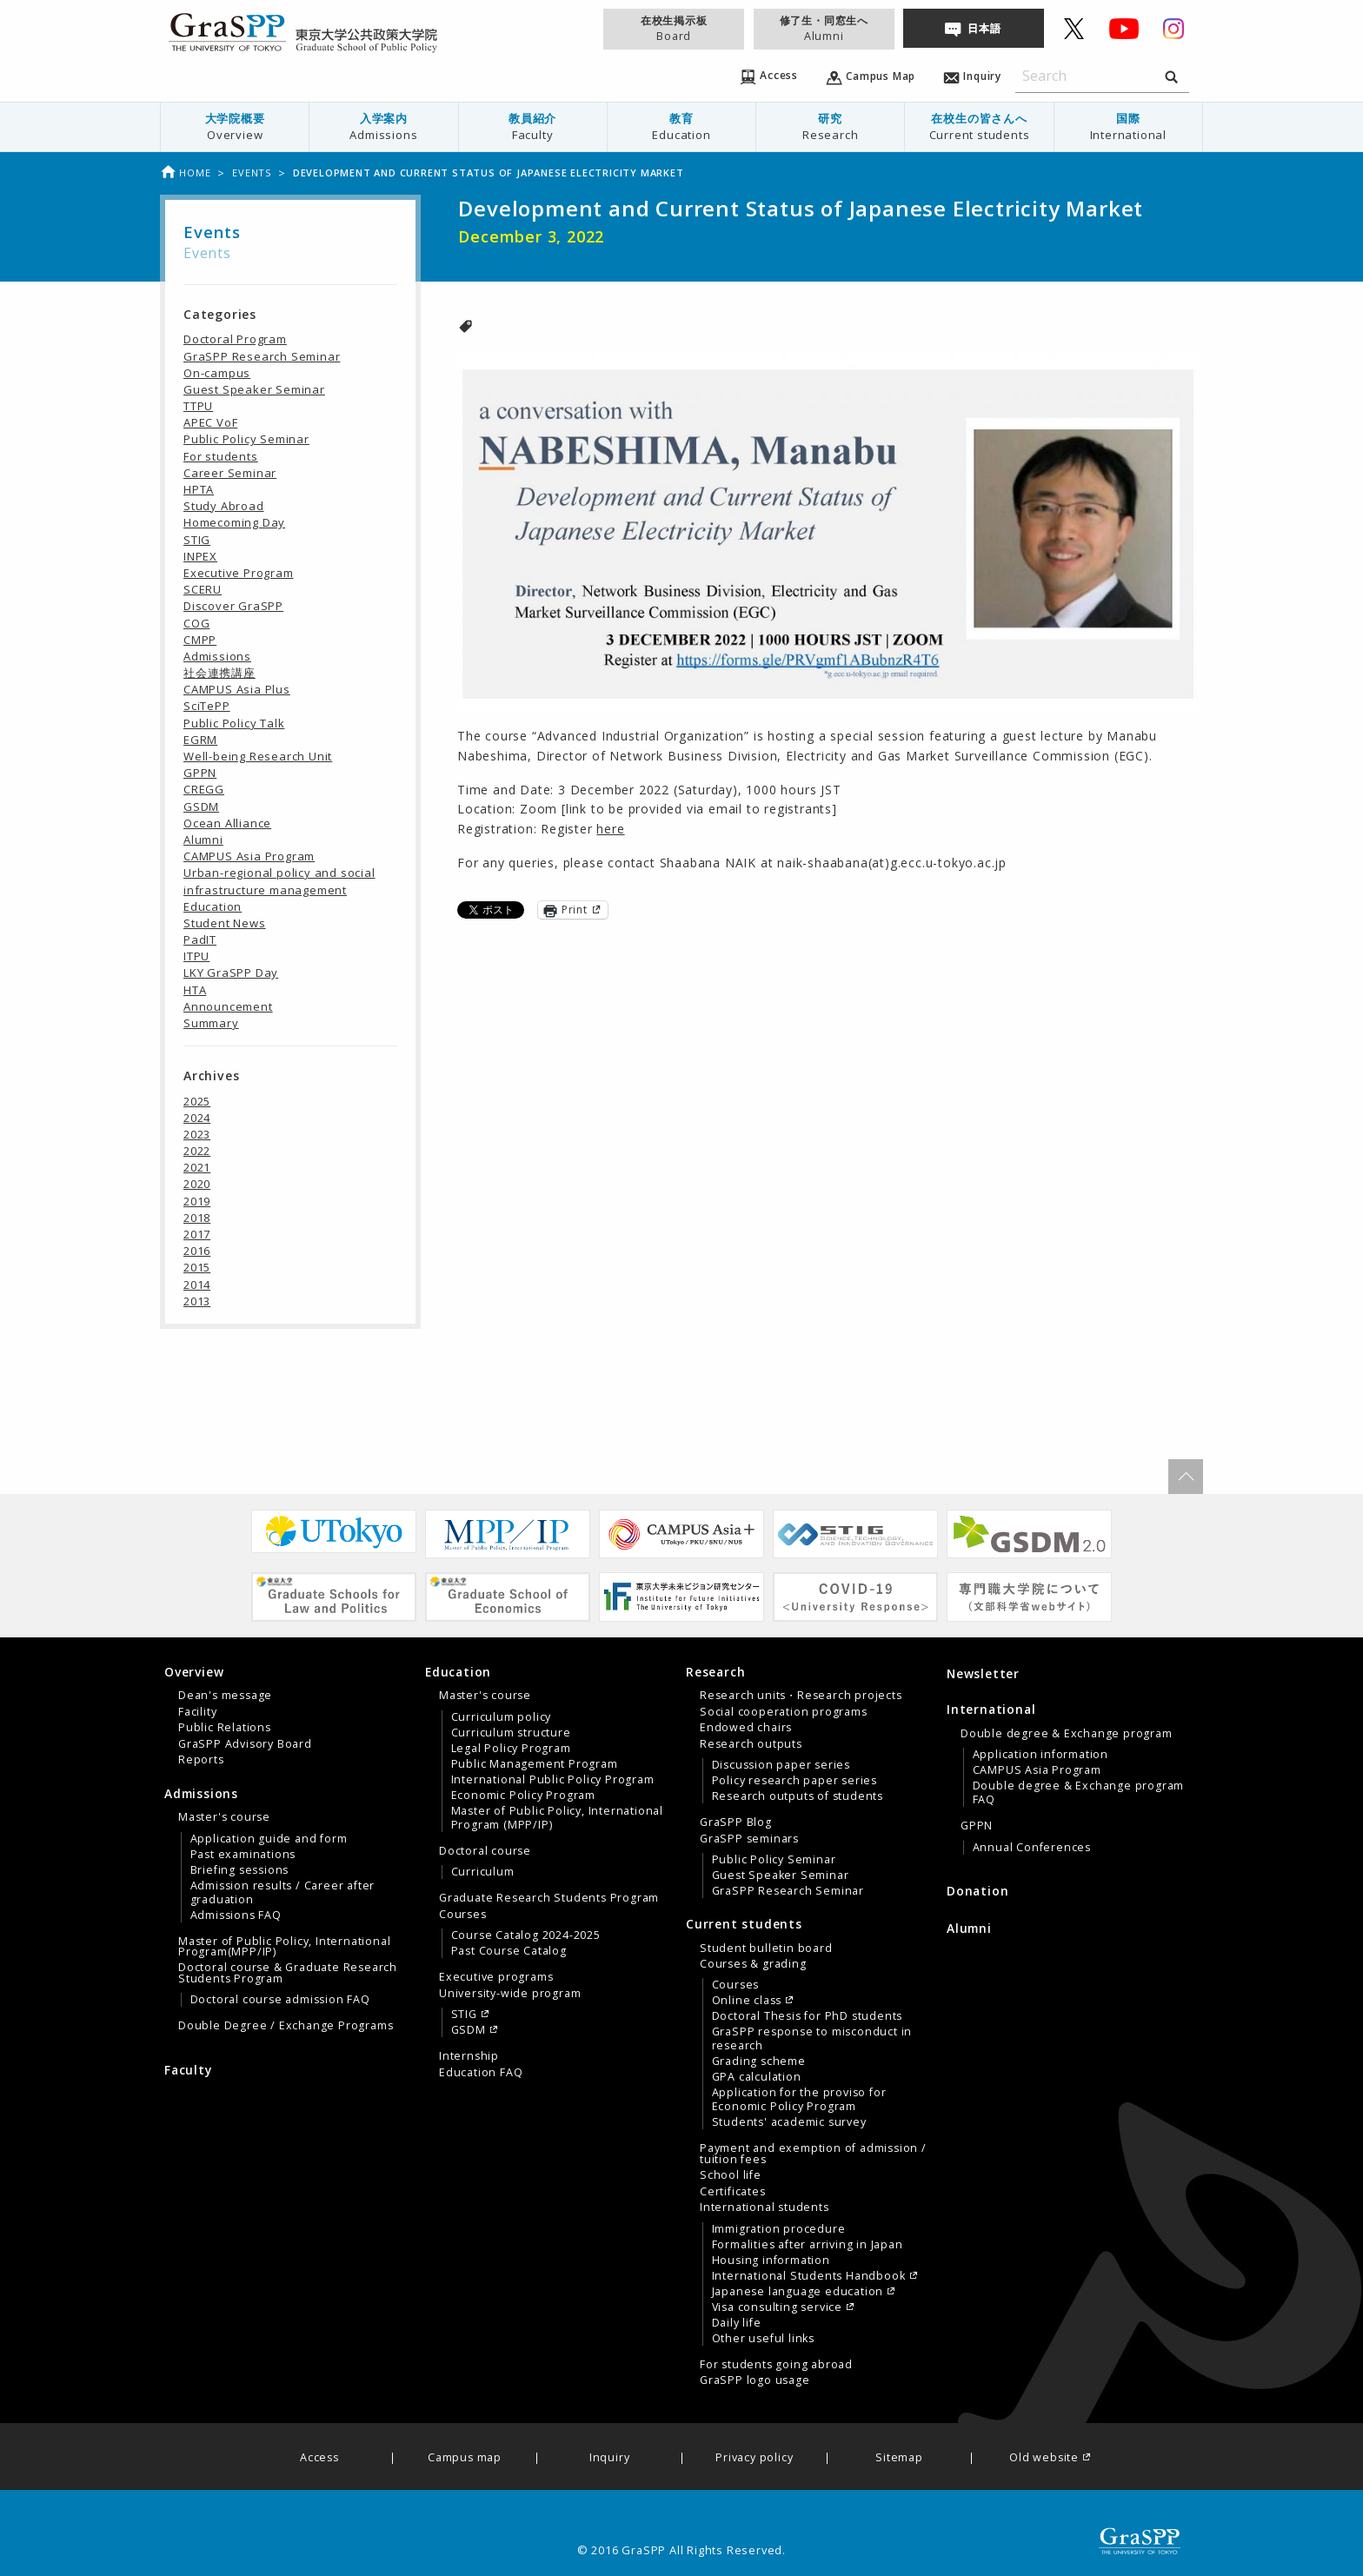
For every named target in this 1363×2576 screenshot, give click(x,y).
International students (764, 2207)
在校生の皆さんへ (979, 126)
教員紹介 (533, 126)
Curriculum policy (501, 1717)
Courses (463, 1915)
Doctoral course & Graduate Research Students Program (287, 1973)
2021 (196, 1167)
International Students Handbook (809, 2276)
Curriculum (483, 1872)
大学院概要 (235, 126)
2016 (196, 1250)
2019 (196, 1201)
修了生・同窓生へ (824, 28)
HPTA (198, 489)
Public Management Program (534, 1764)
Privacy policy (754, 2458)
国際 (1128, 126)
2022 (196, 1151)
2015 (196, 1267)
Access (319, 2458)
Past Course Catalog (509, 1951)
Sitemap (899, 2458)
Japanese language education (798, 2292)
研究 (830, 126)
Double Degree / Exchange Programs (285, 2026)
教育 (681, 126)
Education (212, 906)
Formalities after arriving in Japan (807, 2245)
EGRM (200, 739)
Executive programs (496, 1977)
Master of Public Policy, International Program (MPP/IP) (557, 1818)
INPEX (200, 556)
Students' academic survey (789, 2122)
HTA (194, 990)
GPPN (199, 772)
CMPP (199, 639)
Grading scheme (759, 2061)
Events (251, 172)
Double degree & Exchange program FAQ (1079, 1793)
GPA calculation (756, 2077)
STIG (196, 540)
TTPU (198, 406)
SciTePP (206, 706)
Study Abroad (223, 506)
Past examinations (243, 1855)
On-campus (216, 373)
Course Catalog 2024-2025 (526, 1935)
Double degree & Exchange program (1067, 1734)
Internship (469, 2056)
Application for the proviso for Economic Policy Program (799, 2100)
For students (220, 456)
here (610, 828)
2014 (196, 1284)
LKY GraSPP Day (230, 972)
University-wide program (510, 1994)
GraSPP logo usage (755, 2380)
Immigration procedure (779, 2229)
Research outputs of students (797, 1796)
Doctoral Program (235, 339)
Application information (1040, 1755)
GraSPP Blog (736, 1822)
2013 (196, 1301)
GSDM (201, 806)
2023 (196, 1134)
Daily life (736, 2323)
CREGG (203, 789)
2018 (196, 1217)
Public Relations (224, 1728)
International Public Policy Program (553, 1780)
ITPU (196, 956)
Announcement (228, 1006)
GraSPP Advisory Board (245, 1744)
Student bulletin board (766, 1948)
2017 (196, 1234)
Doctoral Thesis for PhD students (807, 2016)
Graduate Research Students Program (549, 1898)
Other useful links (763, 2339)
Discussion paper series (781, 1765)
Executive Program (238, 573)
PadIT (199, 939)
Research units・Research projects (801, 1696)
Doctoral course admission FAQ (280, 2000)
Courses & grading (753, 1964)
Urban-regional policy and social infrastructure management (279, 881)
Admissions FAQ (236, 1915)
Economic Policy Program (523, 1796)
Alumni (203, 839)
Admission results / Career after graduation (283, 1893)
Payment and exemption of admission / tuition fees (813, 2153)
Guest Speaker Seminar (254, 389)
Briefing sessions (239, 1870)
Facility (197, 1712)
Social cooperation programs (784, 1712)
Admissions (217, 656)
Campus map (465, 2458)
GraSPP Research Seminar (261, 356)
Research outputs (751, 1744)
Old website (1044, 2458)
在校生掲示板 (673, 28)
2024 (196, 1117)
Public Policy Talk (233, 723)
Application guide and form (269, 1839)
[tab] (290, 1715)
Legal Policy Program (511, 1749)
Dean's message (225, 1696)
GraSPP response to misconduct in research (812, 2039)
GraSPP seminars (749, 1839)
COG (196, 623)
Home (185, 172)
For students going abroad (776, 2365)
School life (730, 2175)
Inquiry (609, 2458)
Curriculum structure (511, 1733)
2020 (196, 1184)
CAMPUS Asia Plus (236, 689)
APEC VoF (210, 422)
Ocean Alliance (227, 823)
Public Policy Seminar (246, 439)
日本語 (984, 28)
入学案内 (383, 126)
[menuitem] (235, 127)
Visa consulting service (777, 2307)
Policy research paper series (794, 1781)
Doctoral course (485, 1851)
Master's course (224, 1817)
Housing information (771, 2260)
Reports (201, 1760)
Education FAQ (480, 2073)
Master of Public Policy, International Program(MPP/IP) (284, 1947)
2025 (196, 1101)
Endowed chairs (746, 1728)
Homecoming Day (234, 522)
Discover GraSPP (233, 606)
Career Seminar (229, 473)
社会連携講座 (219, 673)
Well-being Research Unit (257, 756)
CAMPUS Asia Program (249, 856)
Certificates (733, 2192)
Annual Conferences (1032, 1848)
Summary (211, 1023)
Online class (747, 2001)
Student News (224, 923)
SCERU (202, 589)
